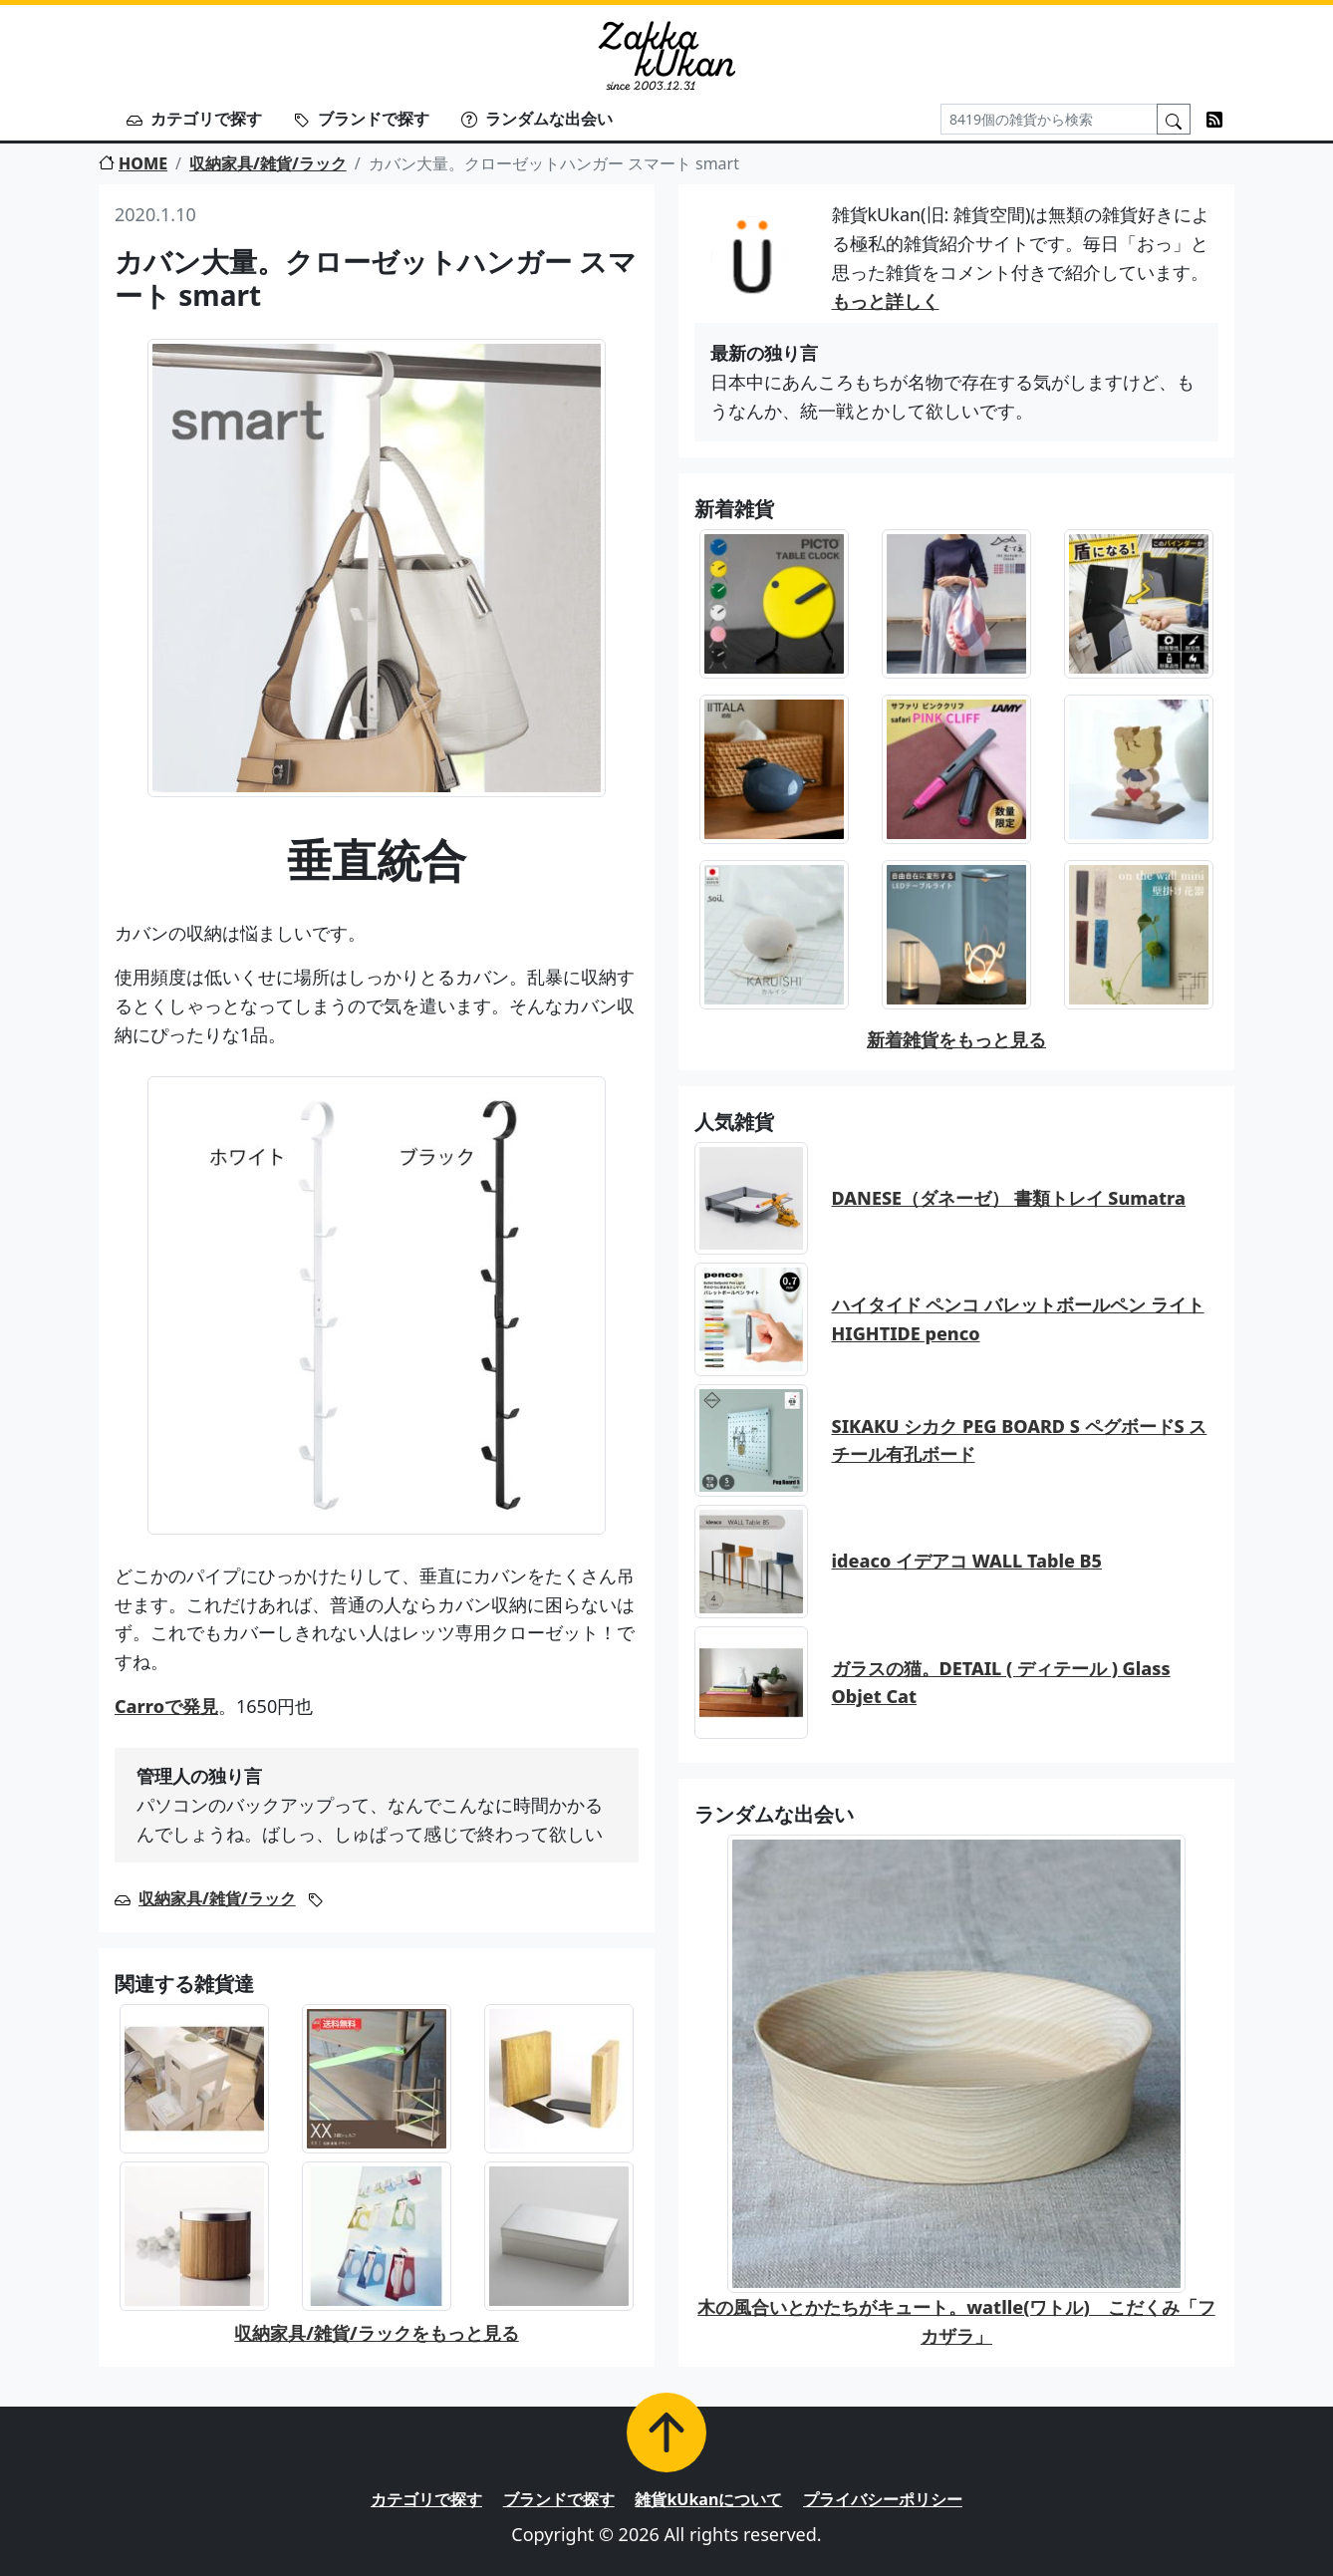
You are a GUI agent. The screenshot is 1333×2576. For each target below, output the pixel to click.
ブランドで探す (361, 119)
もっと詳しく (885, 301)
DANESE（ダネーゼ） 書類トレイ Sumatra (1009, 1198)
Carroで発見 (166, 1706)
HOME (133, 163)
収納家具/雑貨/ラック (268, 163)
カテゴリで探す (194, 119)
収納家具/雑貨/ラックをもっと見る (376, 2333)
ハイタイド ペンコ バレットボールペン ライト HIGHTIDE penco (1018, 1318)
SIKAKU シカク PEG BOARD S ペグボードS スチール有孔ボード (1019, 1440)
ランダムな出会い (537, 119)
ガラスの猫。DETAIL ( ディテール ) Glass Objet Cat (1001, 1682)
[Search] (1049, 119)
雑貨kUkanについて (708, 2499)
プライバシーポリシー (882, 2499)
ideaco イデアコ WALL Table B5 (967, 1561)
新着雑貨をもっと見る (956, 1039)
